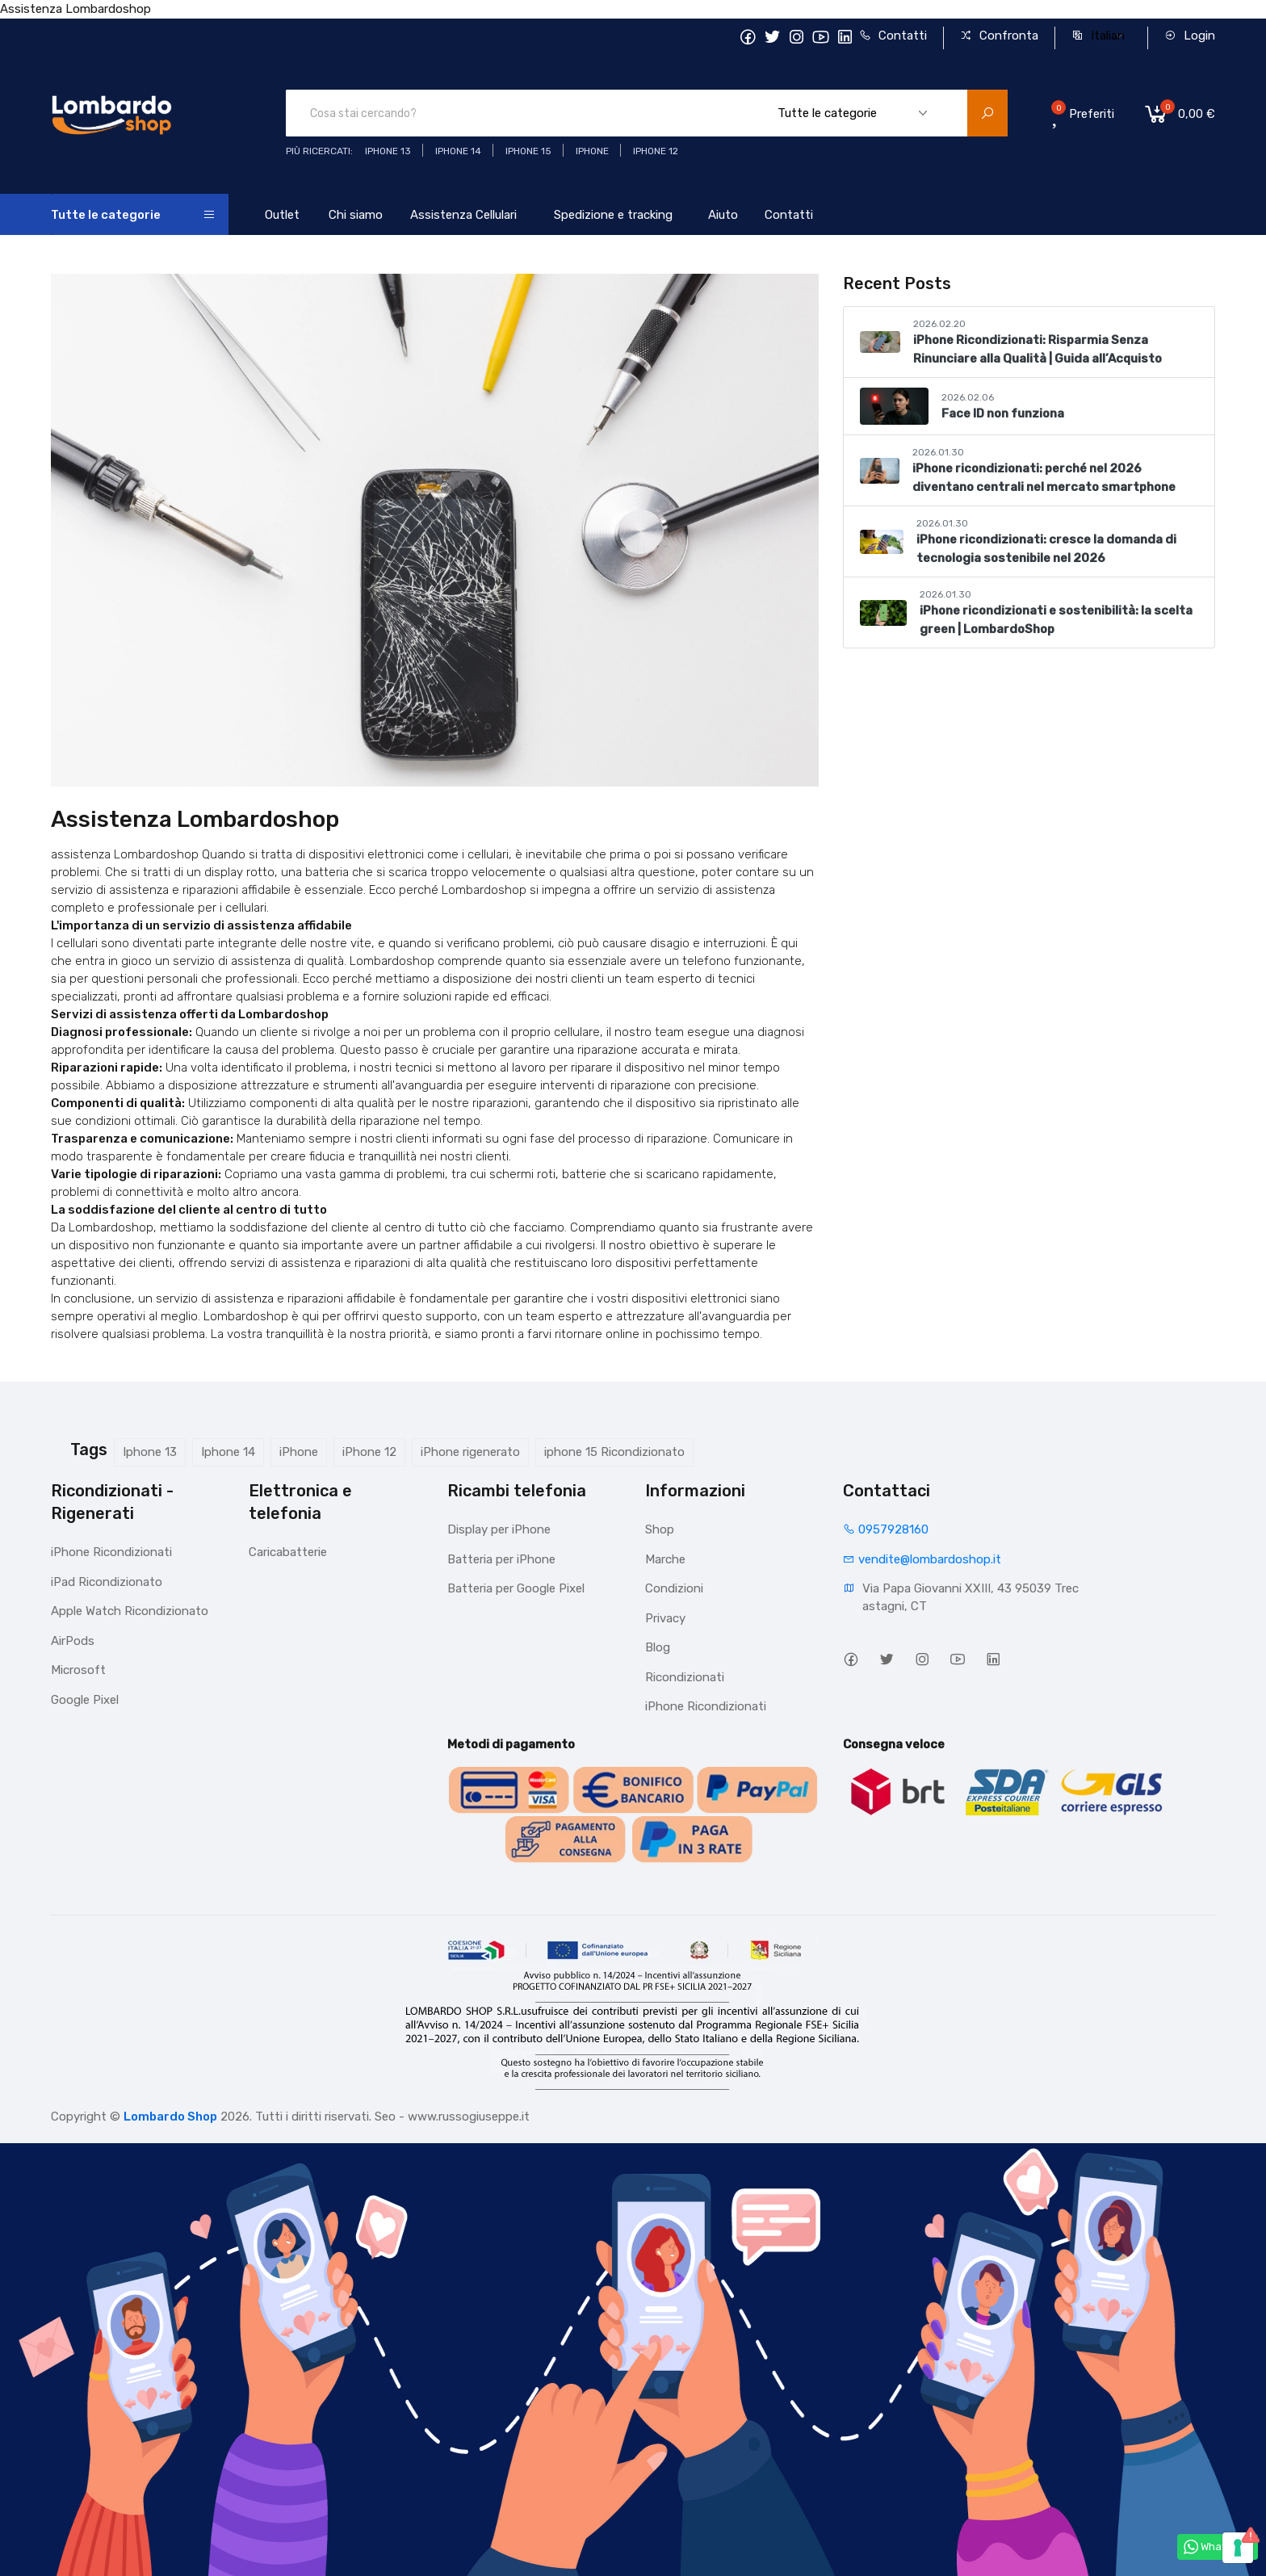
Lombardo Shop (170, 2116)
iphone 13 (388, 151)
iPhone (298, 1452)
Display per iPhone (499, 1529)
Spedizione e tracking (613, 215)
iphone (592, 151)
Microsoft (78, 1670)
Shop (659, 1529)
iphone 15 (528, 151)
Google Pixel (85, 1700)
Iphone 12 (655, 151)
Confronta (999, 35)
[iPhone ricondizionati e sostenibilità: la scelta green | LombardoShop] (883, 613)
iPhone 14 (458, 151)
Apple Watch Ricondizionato (129, 1611)
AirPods (72, 1641)
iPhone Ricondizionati (111, 1552)
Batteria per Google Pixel (516, 1588)
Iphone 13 (150, 1452)
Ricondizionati (684, 1677)
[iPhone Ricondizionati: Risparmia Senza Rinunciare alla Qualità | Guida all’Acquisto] (880, 342)
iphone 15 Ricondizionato (614, 1452)
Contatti (893, 35)
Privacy (665, 1618)
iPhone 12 (369, 1452)
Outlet (282, 215)
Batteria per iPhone (501, 1559)
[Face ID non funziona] (894, 406)
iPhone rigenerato (470, 1452)
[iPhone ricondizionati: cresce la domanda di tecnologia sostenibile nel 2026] (881, 542)
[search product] (987, 113)
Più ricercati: (319, 151)
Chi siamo (356, 215)
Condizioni (674, 1588)
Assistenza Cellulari (463, 215)
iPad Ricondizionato (106, 1582)
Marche (665, 1559)
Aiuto (723, 215)
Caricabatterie (288, 1552)
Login (1189, 35)
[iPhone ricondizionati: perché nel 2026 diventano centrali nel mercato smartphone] (879, 471)
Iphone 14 (228, 1452)
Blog (657, 1647)
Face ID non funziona (1002, 413)
